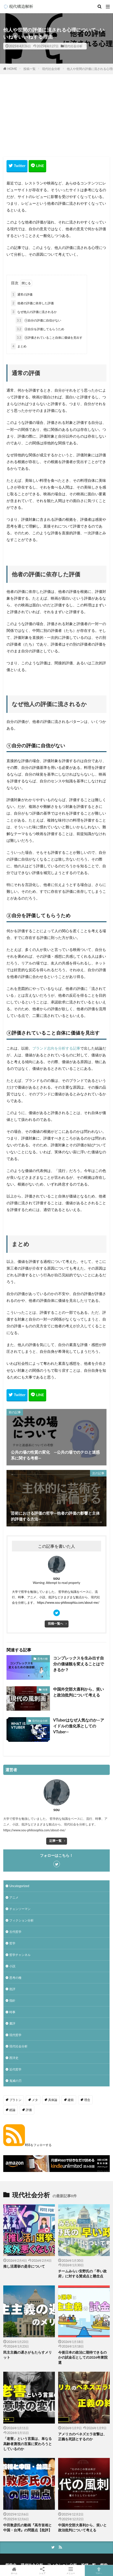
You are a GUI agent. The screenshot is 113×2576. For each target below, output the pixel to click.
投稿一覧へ (55, 1623)
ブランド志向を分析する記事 (56, 1048)
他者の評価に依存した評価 (32, 303)
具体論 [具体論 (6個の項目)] (52, 2100)
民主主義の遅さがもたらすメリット (27, 2354)
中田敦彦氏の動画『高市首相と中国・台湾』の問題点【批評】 (27, 2527)
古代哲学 (15, 1931)
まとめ (18, 346)
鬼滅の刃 (15, 2080)
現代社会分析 (73, 46)
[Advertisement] (56, 117)
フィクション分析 (21, 1920)
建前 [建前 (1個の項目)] (71, 2100)
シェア (42, 2570)
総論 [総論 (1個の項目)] (12, 2110)
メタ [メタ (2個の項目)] (35, 2100)
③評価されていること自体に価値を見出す (49, 338)
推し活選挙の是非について (24, 2266)
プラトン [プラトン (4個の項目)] (15, 2100)
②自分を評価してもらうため (40, 329)
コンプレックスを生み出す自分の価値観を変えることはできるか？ (78, 1664)
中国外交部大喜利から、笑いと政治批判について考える (78, 1692)
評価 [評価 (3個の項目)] (29, 2110)
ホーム (14, 2570)
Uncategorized (19, 1886)
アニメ (13, 1897)
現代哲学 (15, 2035)
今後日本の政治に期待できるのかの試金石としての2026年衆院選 (83, 2357)
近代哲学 (15, 2069)
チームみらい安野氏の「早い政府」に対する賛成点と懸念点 (82, 2273)
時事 (45, 1689)
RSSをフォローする (27, 2145)
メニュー (71, 2570)
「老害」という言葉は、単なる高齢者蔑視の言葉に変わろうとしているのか (27, 2444)
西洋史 (13, 2058)
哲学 (12, 1943)
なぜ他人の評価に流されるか (34, 312)
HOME (12, 69)
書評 (12, 2023)
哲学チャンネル (20, 1955)
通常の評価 (22, 294)
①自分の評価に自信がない (38, 320)
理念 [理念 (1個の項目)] (87, 2100)
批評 (12, 1989)
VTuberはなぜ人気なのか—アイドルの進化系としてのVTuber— (78, 1726)
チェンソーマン (20, 1909)
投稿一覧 (29, 69)
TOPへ (99, 2570)
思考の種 (42, 1658)
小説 (12, 1966)
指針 (12, 2000)
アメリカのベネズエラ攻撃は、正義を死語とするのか (82, 2436)
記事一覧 (55, 1840)
